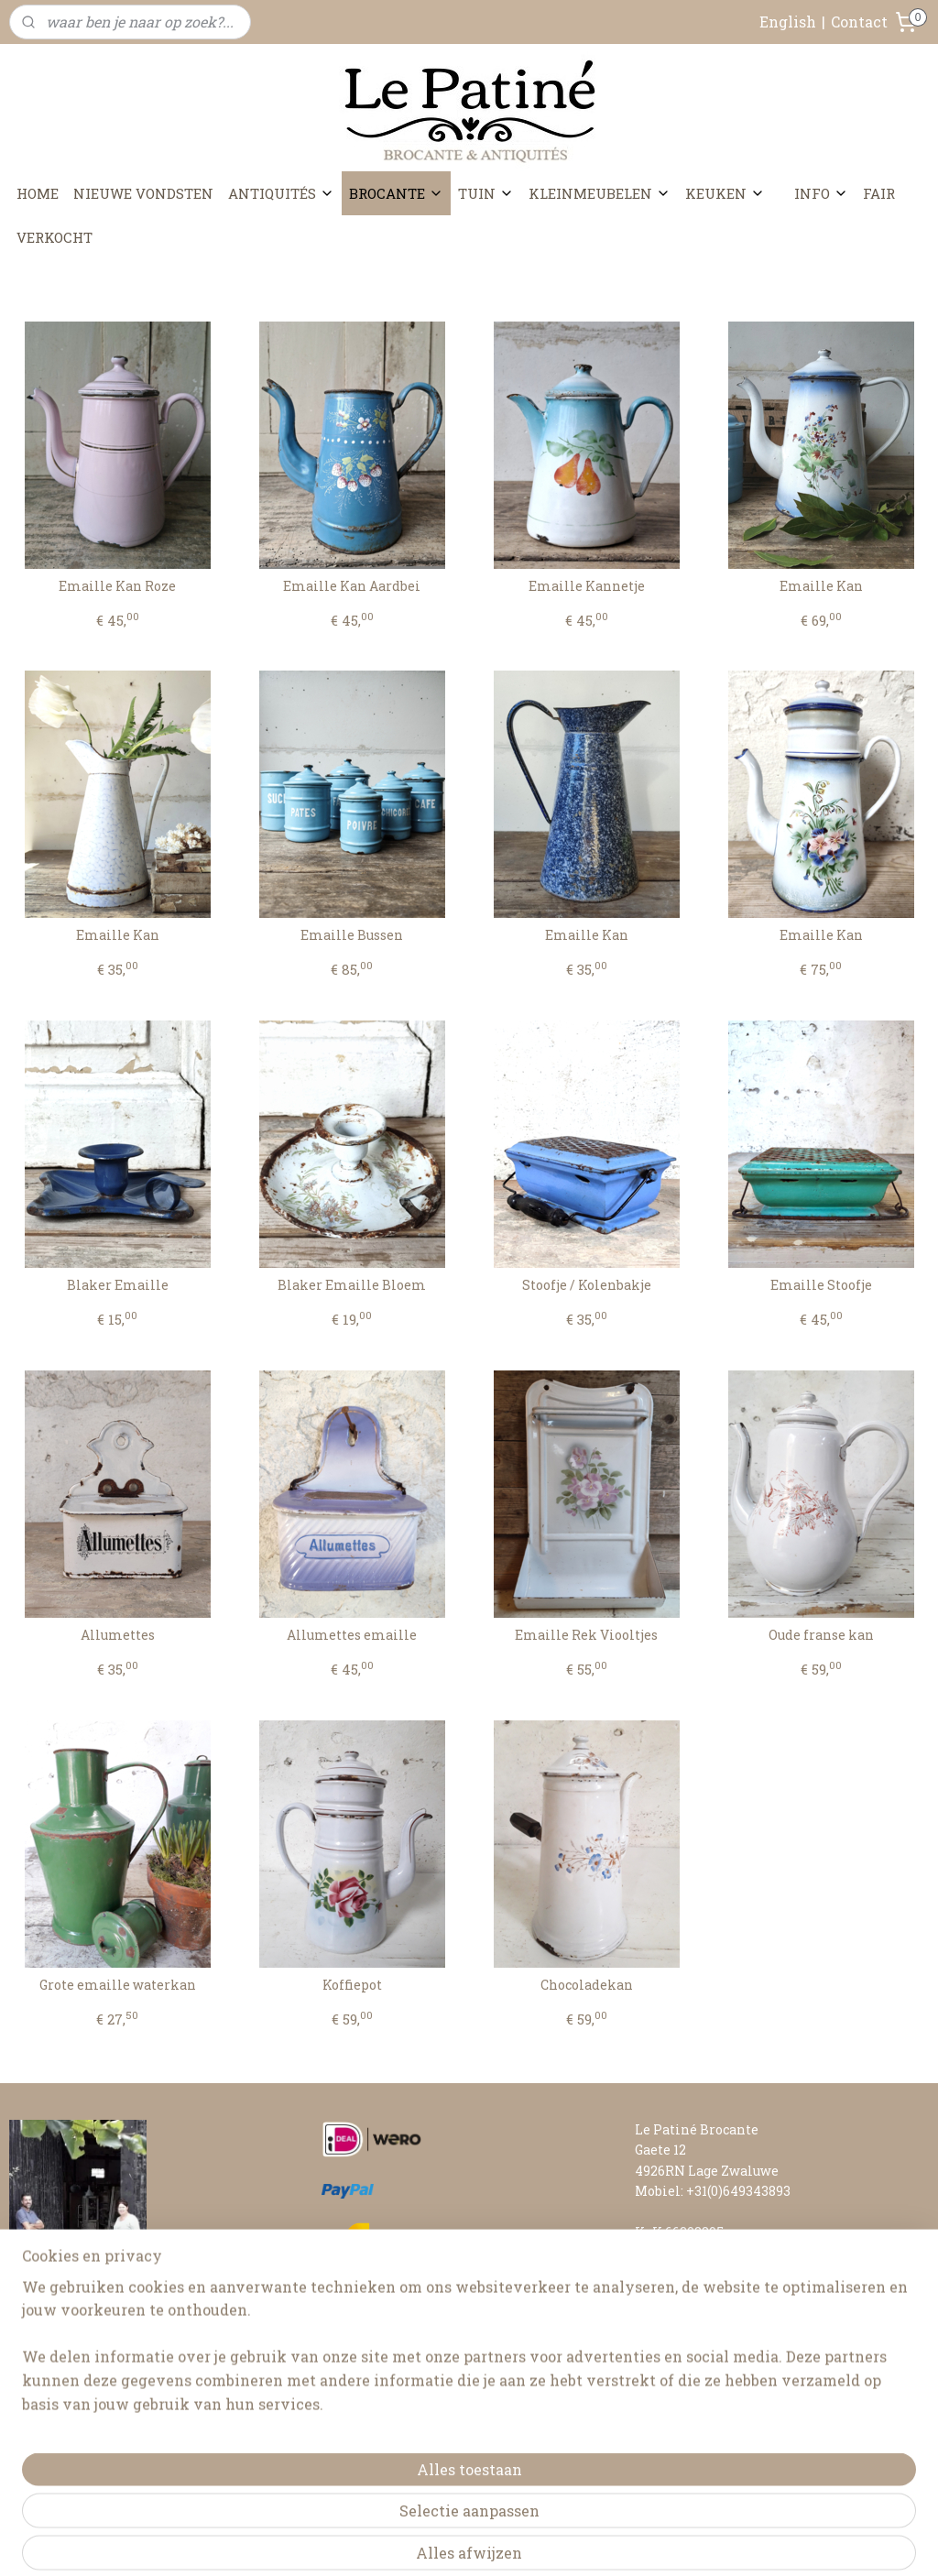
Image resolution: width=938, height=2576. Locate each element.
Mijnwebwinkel (669, 2542)
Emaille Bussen (351, 936)
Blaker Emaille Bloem (352, 1285)
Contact (859, 21)
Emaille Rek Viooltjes (586, 1635)
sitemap (417, 2542)
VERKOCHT (54, 237)
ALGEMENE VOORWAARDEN (726, 2376)
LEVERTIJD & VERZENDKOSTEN (738, 2334)
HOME (37, 193)
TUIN (486, 193)
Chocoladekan (586, 1985)
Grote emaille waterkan (117, 1985)
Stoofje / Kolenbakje (586, 1285)
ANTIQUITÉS (281, 193)
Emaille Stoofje (821, 1285)
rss (450, 2542)
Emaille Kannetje (587, 587)
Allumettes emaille (352, 1635)
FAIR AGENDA (679, 2293)
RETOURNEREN (686, 2354)
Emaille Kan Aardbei (351, 587)
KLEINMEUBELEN (600, 193)
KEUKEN (725, 193)
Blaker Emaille (118, 1285)
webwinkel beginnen (515, 2542)
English (787, 21)
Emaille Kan (821, 587)
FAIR (879, 193)
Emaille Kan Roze (117, 587)
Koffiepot (352, 1985)
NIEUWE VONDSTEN (143, 193)
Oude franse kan (821, 1635)
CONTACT (666, 2273)
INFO (821, 193)
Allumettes (118, 1635)
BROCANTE (396, 193)
